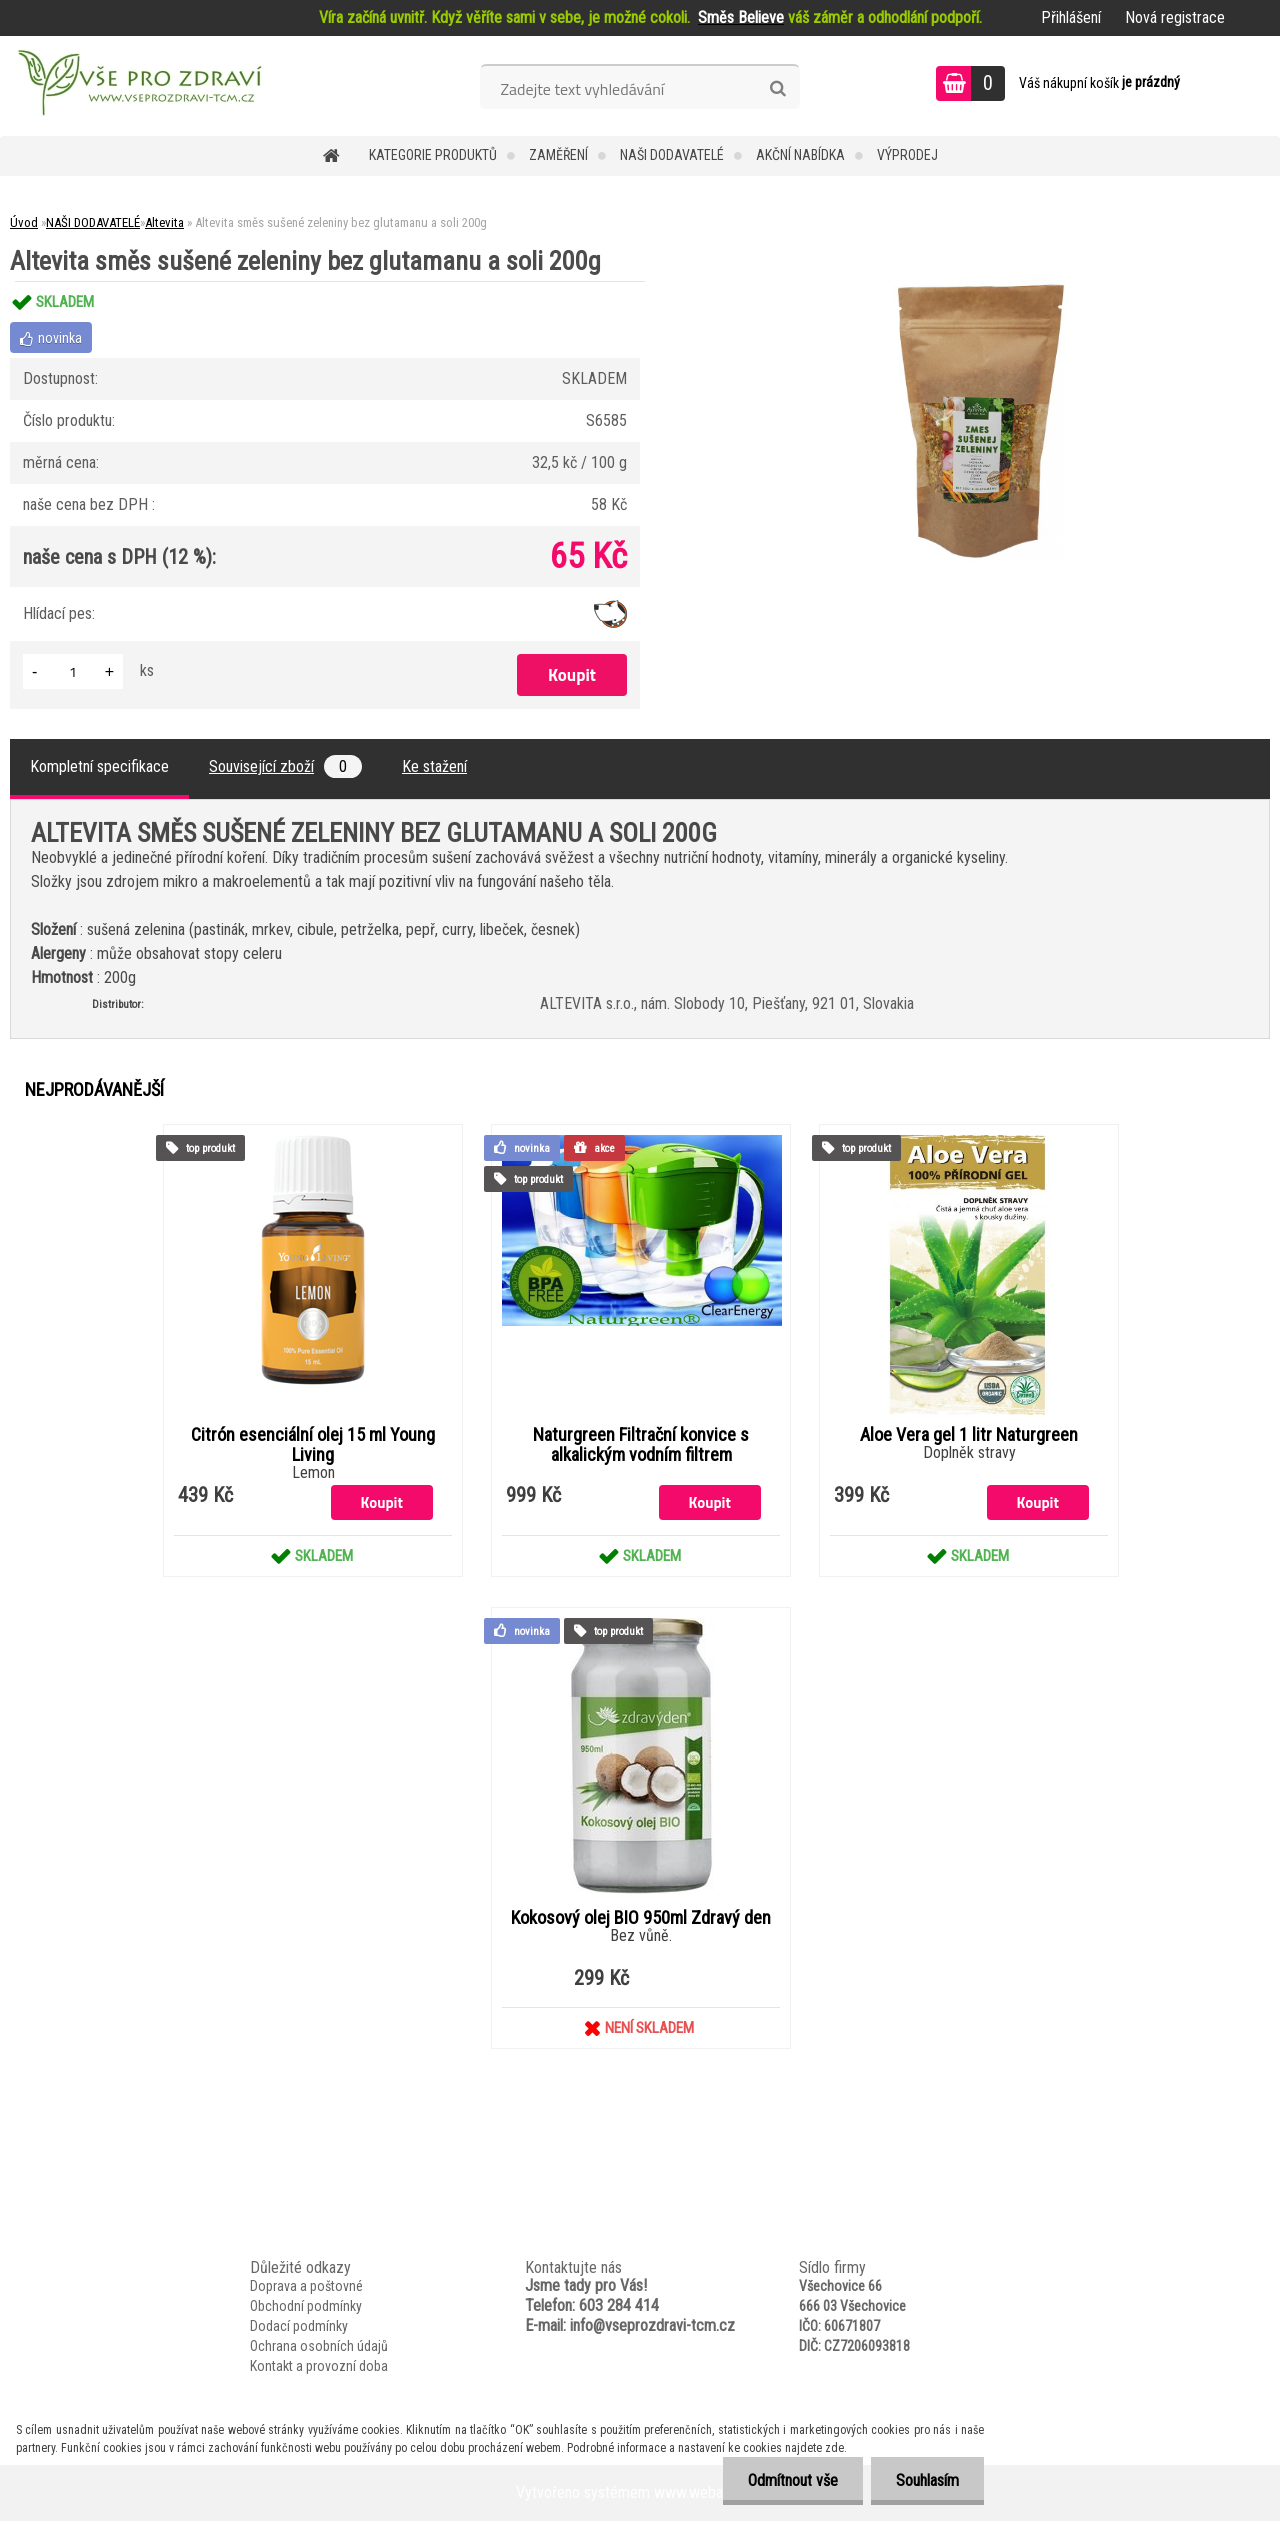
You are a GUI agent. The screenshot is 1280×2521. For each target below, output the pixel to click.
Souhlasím (927, 2480)
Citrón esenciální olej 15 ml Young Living (313, 1445)
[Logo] (137, 86)
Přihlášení (1071, 17)
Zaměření (558, 155)
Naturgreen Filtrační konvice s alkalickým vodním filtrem (641, 1445)
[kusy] (73, 671)
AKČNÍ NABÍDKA (800, 155)
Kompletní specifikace (99, 766)
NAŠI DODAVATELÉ (672, 155)
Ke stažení (434, 766)
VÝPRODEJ (907, 155)
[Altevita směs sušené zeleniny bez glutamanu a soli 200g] (977, 281)
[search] (777, 89)
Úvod (24, 222)
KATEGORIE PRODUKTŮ (433, 155)
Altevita (164, 222)
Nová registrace (1175, 17)
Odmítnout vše (793, 2480)
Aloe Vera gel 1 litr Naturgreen (969, 1435)
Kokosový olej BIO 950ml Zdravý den (641, 1918)
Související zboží (285, 766)
